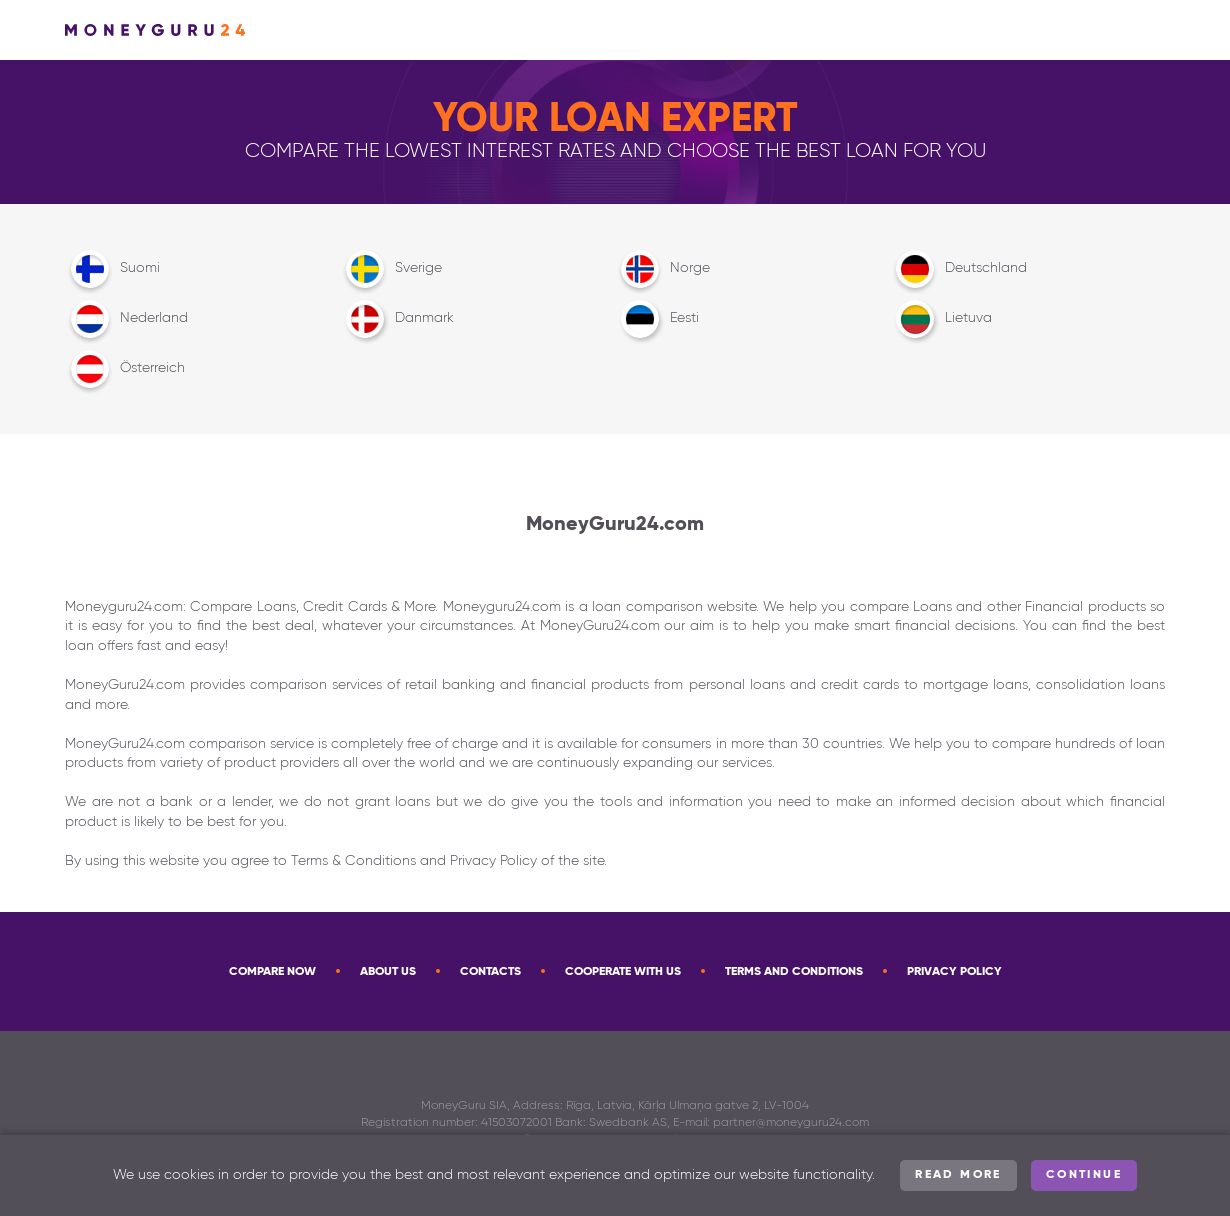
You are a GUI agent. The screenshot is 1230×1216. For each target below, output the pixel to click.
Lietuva (941, 319)
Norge (662, 269)
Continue (1084, 1175)
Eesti (657, 319)
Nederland (126, 319)
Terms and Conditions (794, 972)
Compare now (272, 972)
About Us (388, 972)
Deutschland (958, 269)
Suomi (112, 269)
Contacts (490, 972)
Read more (958, 1175)
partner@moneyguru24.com (791, 1123)
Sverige (391, 269)
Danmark (397, 319)
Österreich (125, 369)
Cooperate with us (623, 972)
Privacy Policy (954, 972)
